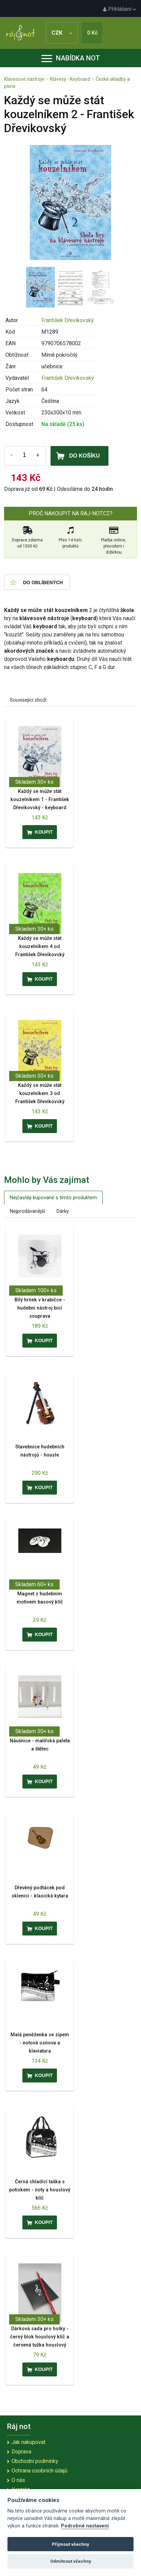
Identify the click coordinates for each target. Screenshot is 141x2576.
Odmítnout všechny (70, 2561)
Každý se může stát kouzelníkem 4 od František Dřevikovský (39, 946)
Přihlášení (119, 9)
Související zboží (28, 700)
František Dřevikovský (67, 320)
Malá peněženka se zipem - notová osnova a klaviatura (40, 2043)
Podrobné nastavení (85, 2526)
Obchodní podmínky (35, 2461)
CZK (62, 33)
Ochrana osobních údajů (39, 2470)
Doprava (21, 2451)
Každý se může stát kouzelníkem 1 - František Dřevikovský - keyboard (40, 800)
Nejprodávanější (27, 1211)
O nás (18, 2480)
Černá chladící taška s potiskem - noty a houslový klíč (39, 2190)
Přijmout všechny (70, 2544)
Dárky (63, 1211)
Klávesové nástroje (24, 79)
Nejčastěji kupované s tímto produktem (53, 1197)
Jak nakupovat (28, 2442)
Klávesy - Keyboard (70, 79)
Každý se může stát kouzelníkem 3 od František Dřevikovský (39, 1093)
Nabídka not (70, 58)
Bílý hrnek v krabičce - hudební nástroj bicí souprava (40, 1308)
